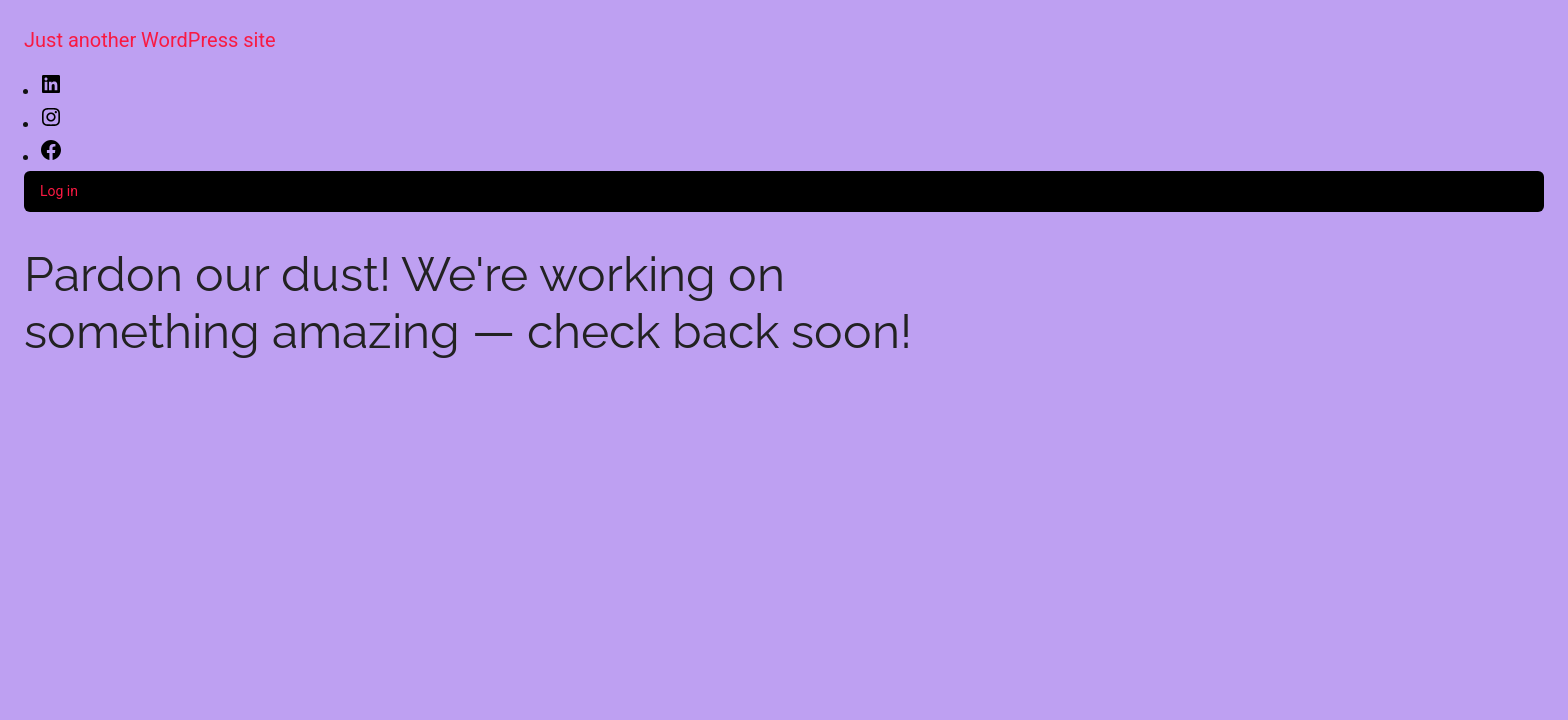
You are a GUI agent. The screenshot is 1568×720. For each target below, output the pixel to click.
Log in (59, 191)
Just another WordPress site (150, 40)
